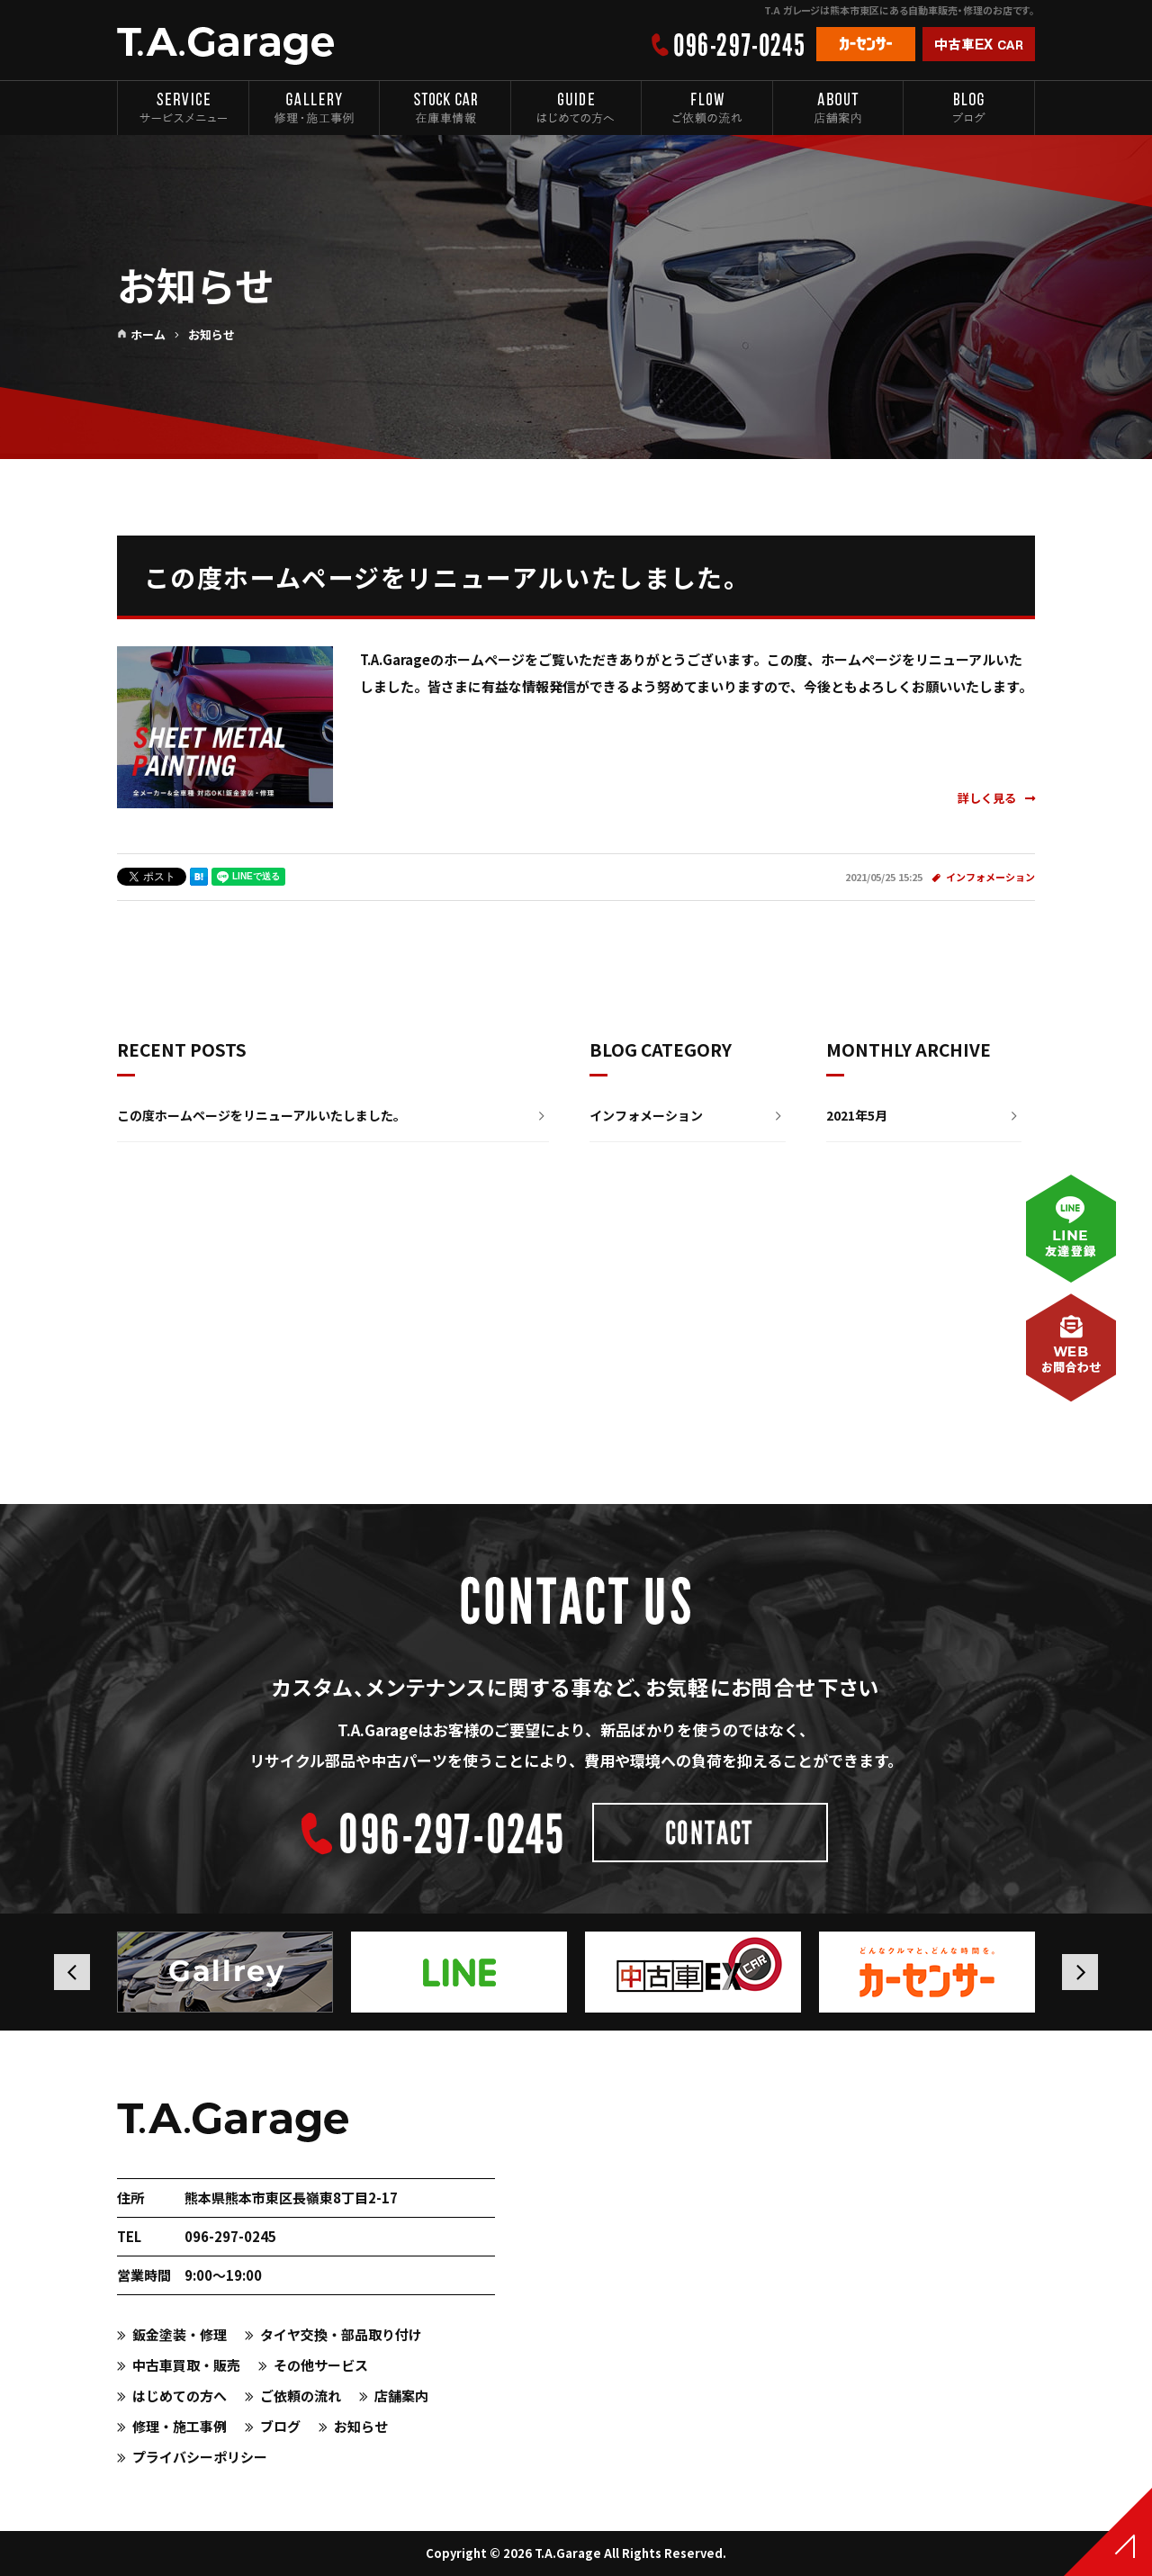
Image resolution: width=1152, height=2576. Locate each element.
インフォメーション (990, 876)
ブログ (280, 2426)
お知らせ (361, 2426)
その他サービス (321, 2364)
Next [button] (1080, 1972)
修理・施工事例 (179, 2426)
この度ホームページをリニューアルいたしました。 (447, 577)
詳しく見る (996, 797)
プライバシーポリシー (199, 2456)
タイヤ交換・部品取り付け (341, 2334)
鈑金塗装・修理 (179, 2334)
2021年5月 (856, 1115)
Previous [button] (72, 1972)
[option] (229, 1972)
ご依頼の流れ (300, 2395)
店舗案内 (401, 2395)
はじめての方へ (179, 2395)
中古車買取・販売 (186, 2364)
